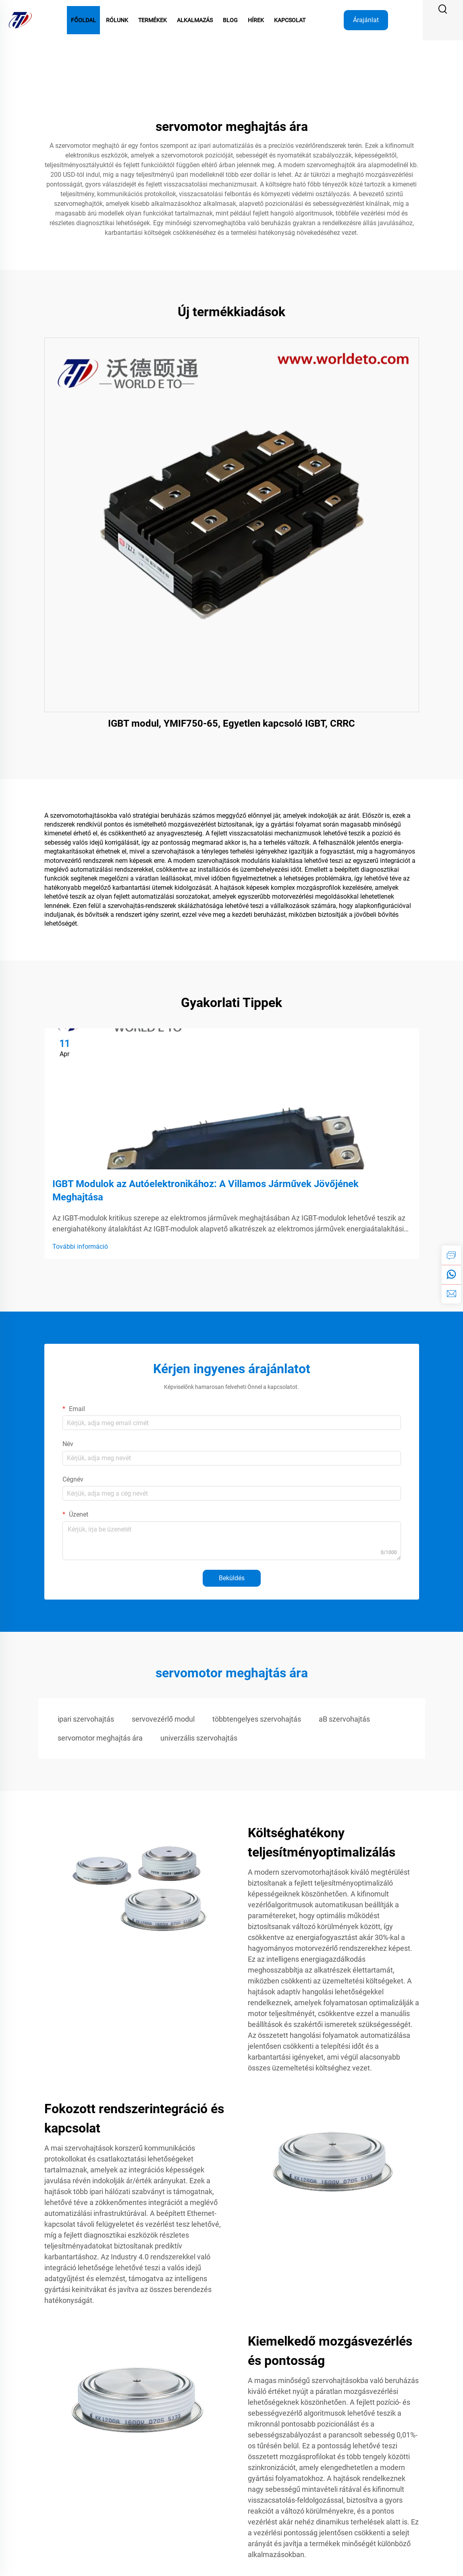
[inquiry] (451, 1255)
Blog (230, 20)
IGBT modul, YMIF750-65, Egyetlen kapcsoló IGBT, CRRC (231, 723)
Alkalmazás (195, 20)
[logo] (20, 19)
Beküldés (232, 1578)
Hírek (256, 20)
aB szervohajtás (344, 1719)
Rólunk (117, 20)
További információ (80, 1246)
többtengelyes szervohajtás (256, 1719)
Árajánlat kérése (366, 23)
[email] (451, 1294)
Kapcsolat (289, 20)
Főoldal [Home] (83, 20)
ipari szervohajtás (86, 1719)
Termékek (152, 20)
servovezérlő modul (163, 1719)
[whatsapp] (451, 1274)
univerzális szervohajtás (198, 1738)
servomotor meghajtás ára (100, 1738)
